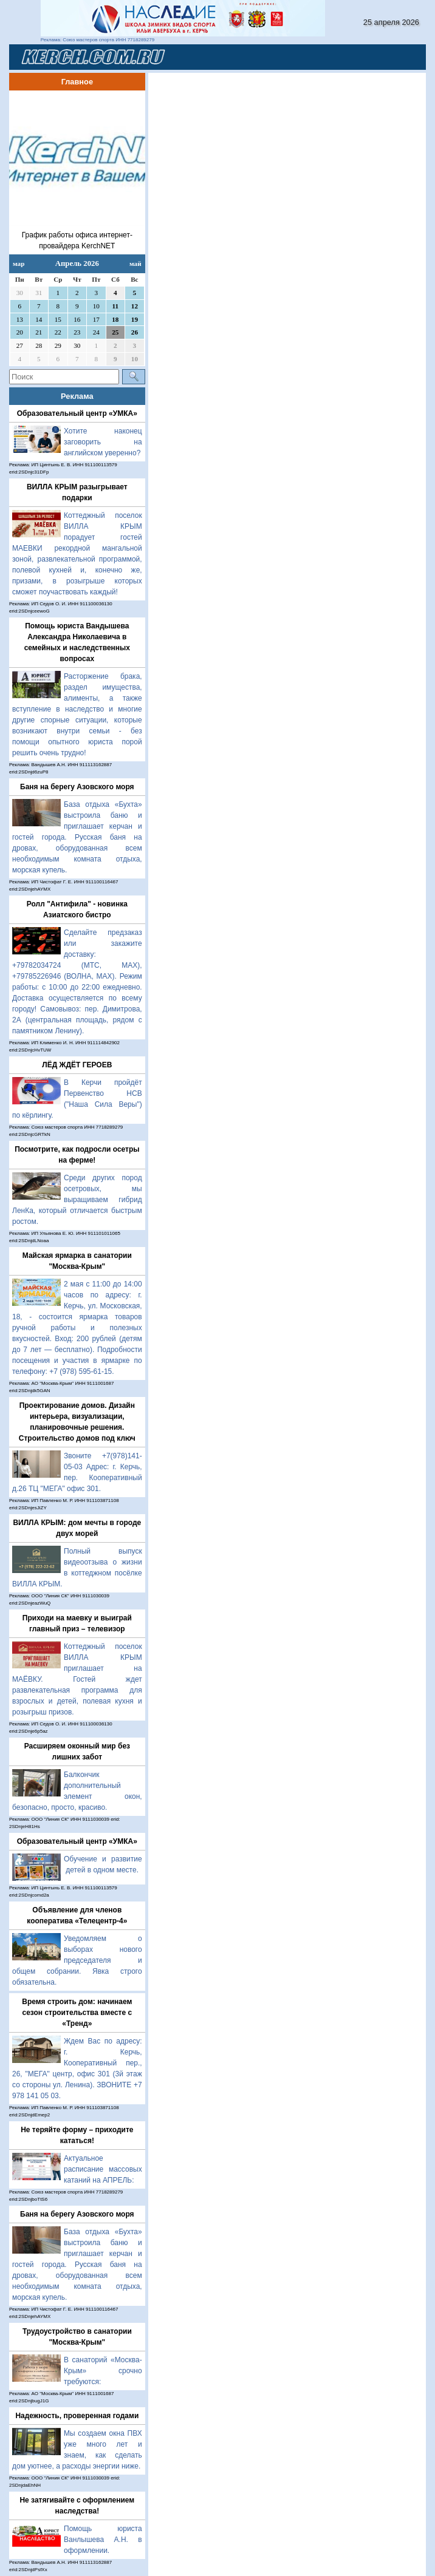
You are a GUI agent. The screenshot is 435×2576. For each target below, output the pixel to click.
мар (18, 263)
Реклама (77, 396)
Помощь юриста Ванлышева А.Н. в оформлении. (103, 2539)
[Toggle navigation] (402, 57)
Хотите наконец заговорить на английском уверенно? (103, 442)
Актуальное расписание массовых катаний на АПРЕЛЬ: (103, 2169)
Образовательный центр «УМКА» (77, 413)
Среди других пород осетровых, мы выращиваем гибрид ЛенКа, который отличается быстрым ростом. (77, 1200)
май (135, 263)
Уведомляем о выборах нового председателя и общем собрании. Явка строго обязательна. (77, 1960)
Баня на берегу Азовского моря (77, 787)
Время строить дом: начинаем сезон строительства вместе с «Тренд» (77, 2012)
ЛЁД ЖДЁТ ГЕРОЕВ (77, 1065)
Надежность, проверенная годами (77, 2415)
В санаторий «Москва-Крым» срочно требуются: (103, 2371)
